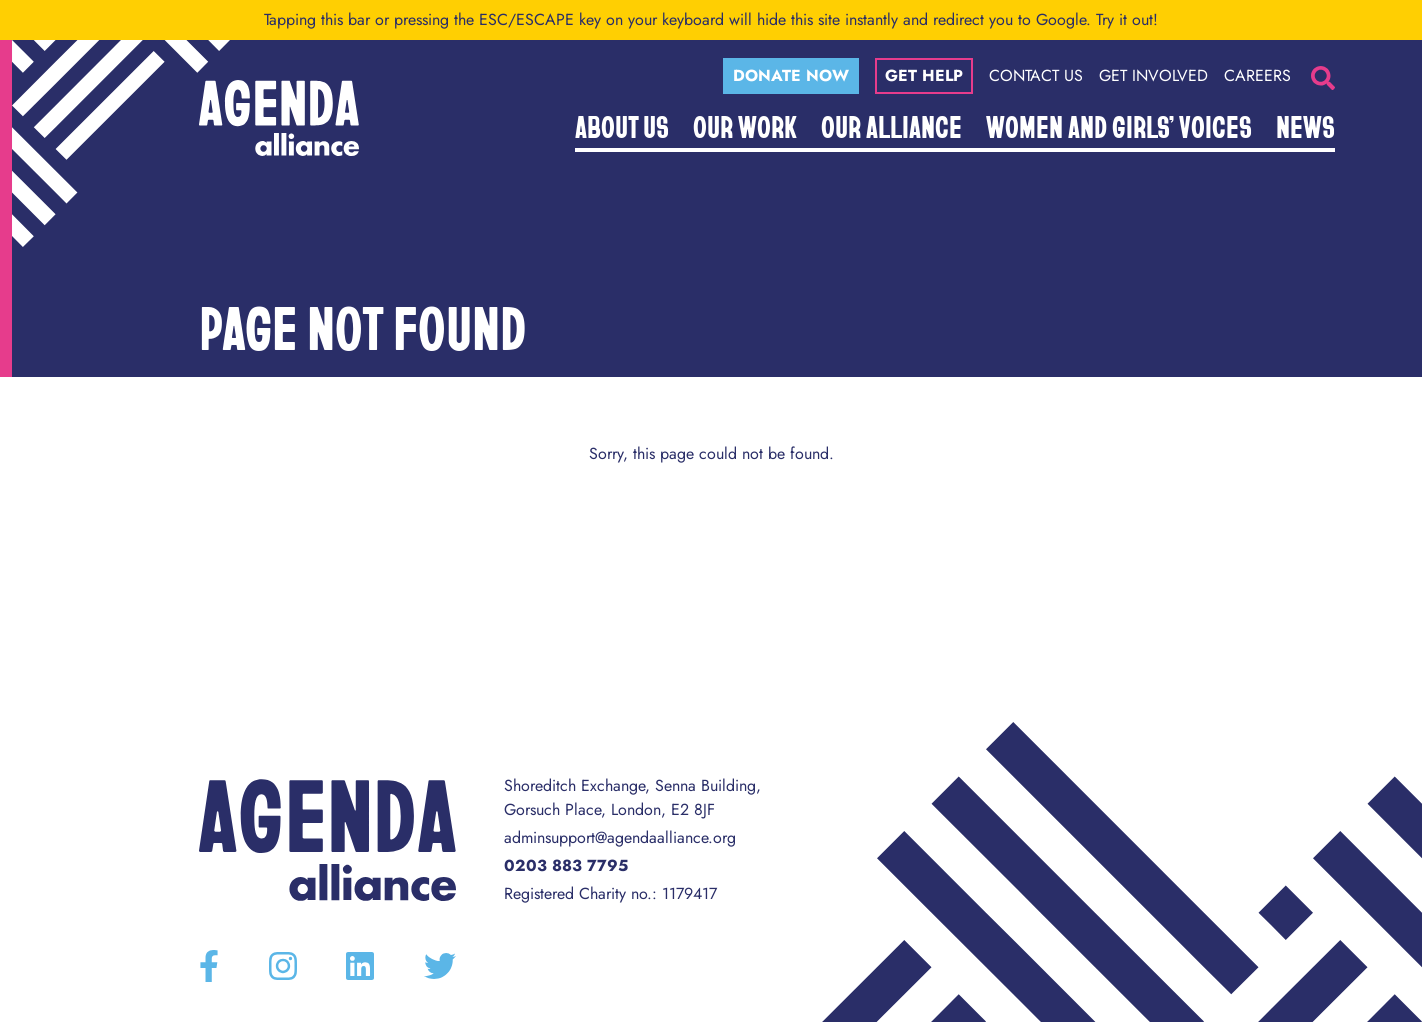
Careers (1257, 75)
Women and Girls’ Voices (1119, 126)
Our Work (745, 126)
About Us (622, 126)
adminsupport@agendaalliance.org (620, 837)
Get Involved (1153, 75)
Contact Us (1036, 75)
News (1305, 126)
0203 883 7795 (566, 865)
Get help (924, 75)
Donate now (791, 75)
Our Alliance (891, 126)
